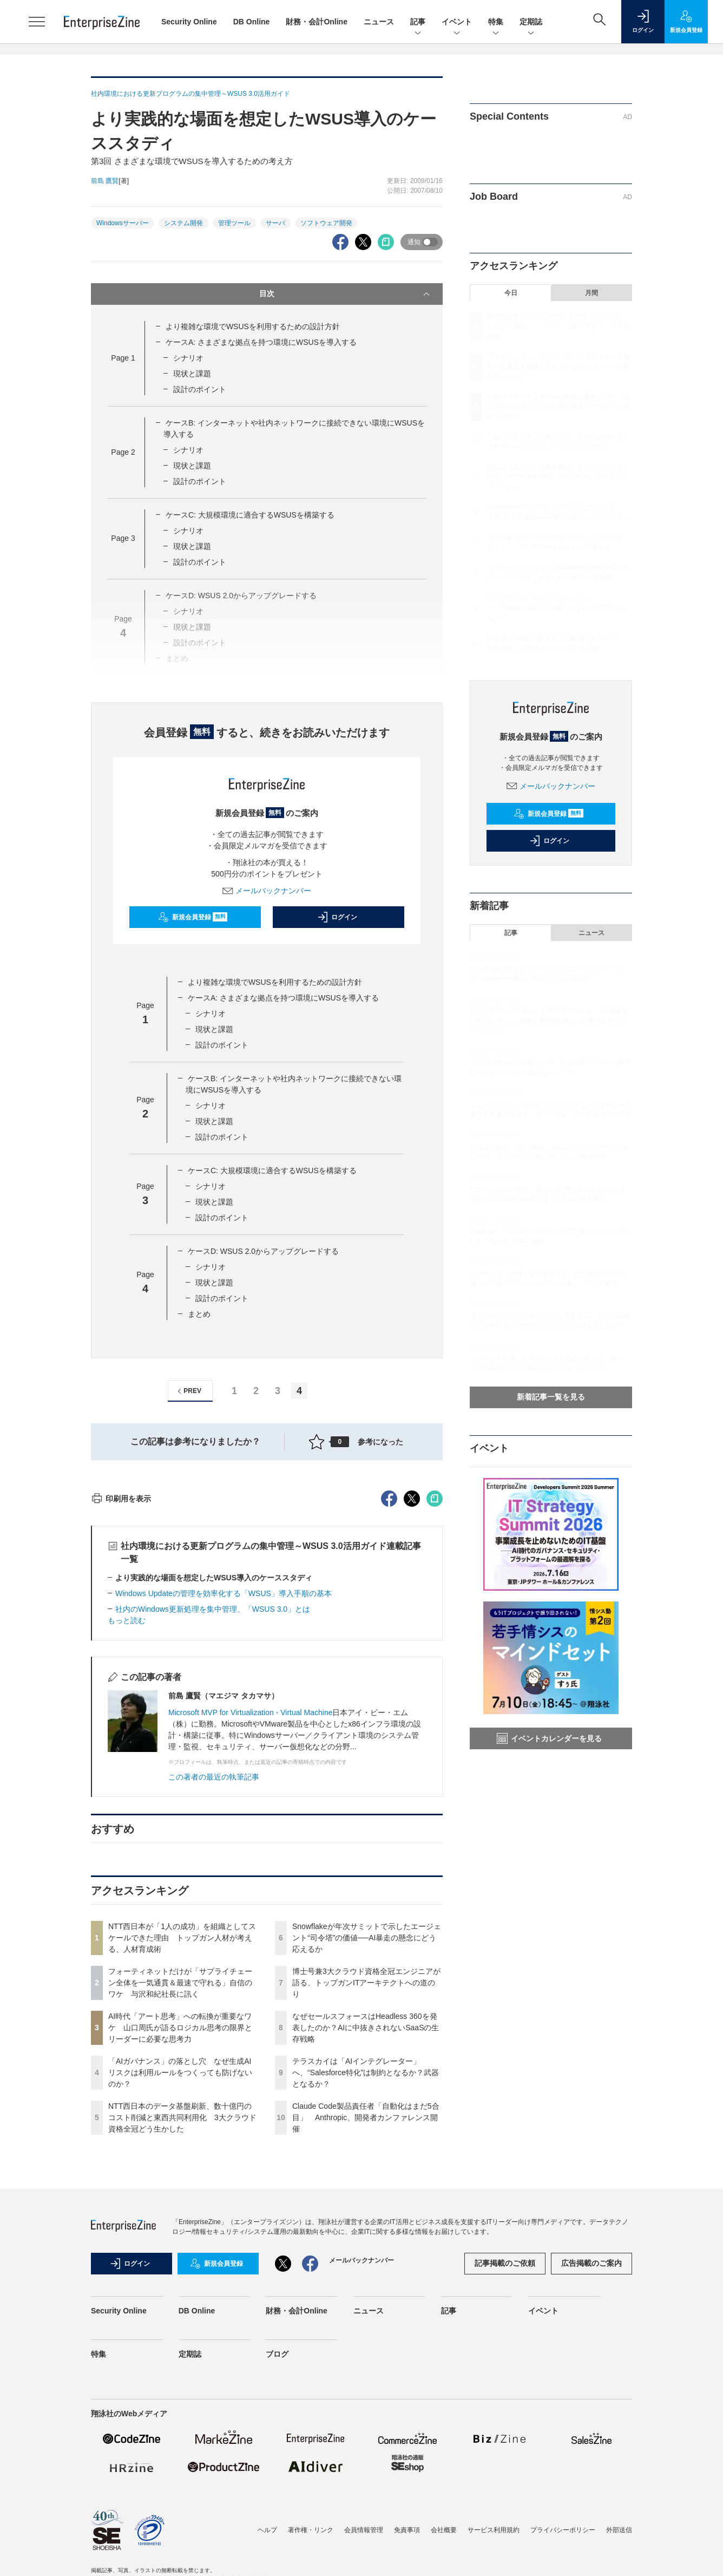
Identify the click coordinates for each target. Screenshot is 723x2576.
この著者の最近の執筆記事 (213, 1971)
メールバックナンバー (266, 890)
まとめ (199, 1314)
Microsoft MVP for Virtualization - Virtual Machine (250, 1907)
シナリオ (188, 358)
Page (123, 358)
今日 (510, 293)
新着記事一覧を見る (551, 1396)
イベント (457, 22)
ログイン (337, 917)
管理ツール (234, 223)
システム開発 (183, 223)
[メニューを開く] (36, 21)
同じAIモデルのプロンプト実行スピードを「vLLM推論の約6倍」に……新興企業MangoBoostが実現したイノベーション (549, 1020)
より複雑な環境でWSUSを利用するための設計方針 (253, 326)
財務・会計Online (316, 21)
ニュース (379, 21)
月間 (591, 293)
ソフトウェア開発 (326, 223)
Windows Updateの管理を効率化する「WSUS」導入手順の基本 (223, 1788)
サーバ (275, 223)
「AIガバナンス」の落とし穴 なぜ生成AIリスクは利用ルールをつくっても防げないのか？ (180, 2267)
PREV (188, 1391)
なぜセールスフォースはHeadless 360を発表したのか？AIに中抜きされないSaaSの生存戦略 (365, 2222)
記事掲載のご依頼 (505, 2458)
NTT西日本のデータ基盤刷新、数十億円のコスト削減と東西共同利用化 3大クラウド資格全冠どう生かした (182, 2312)
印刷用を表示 (121, 1693)
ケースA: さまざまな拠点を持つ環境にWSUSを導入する (261, 342)
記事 (417, 22)
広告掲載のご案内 (591, 2458)
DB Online (251, 21)
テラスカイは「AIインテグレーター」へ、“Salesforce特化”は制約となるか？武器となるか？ (365, 2267)
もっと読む (127, 1815)
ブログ (277, 2549)
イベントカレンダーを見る (549, 1738)
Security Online (189, 21)
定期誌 (531, 22)
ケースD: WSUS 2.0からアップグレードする (263, 1251)
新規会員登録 (193, 917)
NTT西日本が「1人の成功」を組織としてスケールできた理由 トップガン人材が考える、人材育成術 (182, 2132)
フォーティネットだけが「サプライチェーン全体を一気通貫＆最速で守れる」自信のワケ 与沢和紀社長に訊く (180, 2177)
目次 (345, 294)
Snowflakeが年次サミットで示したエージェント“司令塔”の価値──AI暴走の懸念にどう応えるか (366, 2132)
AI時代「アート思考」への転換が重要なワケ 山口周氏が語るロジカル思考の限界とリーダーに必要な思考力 (180, 2222)
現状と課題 (192, 373)
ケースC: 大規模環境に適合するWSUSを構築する (250, 515)
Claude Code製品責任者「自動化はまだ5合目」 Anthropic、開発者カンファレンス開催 (365, 2312)
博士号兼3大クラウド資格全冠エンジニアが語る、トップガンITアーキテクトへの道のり (366, 2177)
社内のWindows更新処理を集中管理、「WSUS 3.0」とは (212, 1804)
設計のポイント (199, 389)
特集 (495, 22)
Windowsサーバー (122, 223)
